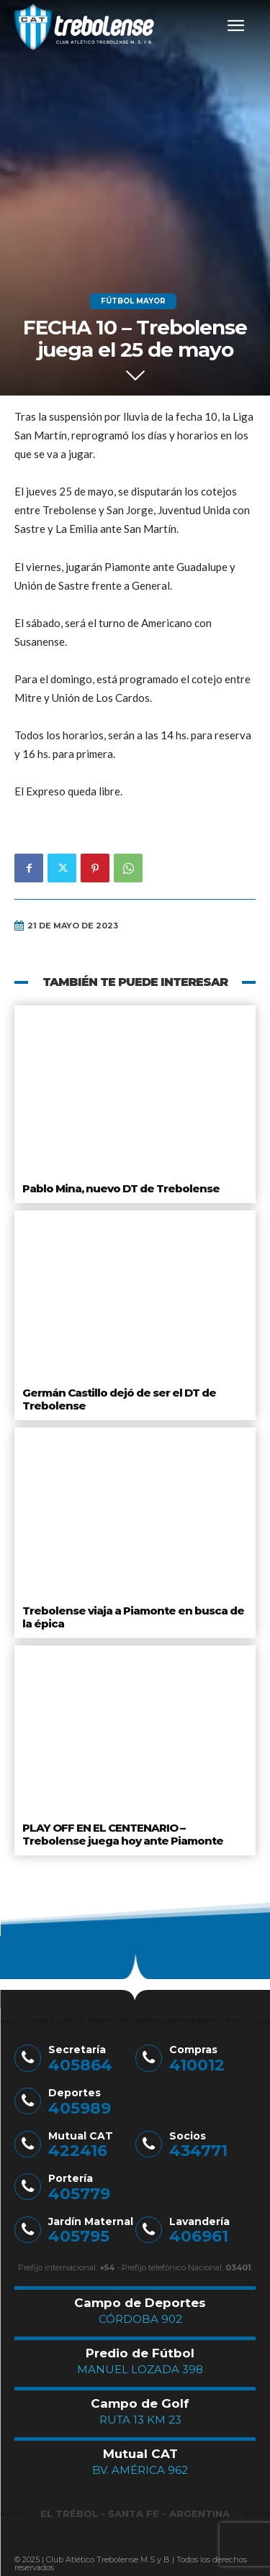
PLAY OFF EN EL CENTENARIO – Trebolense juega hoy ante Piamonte (122, 1834)
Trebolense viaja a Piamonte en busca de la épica (133, 1617)
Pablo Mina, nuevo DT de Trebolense (121, 1188)
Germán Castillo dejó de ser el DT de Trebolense (119, 1399)
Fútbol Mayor (133, 301)
